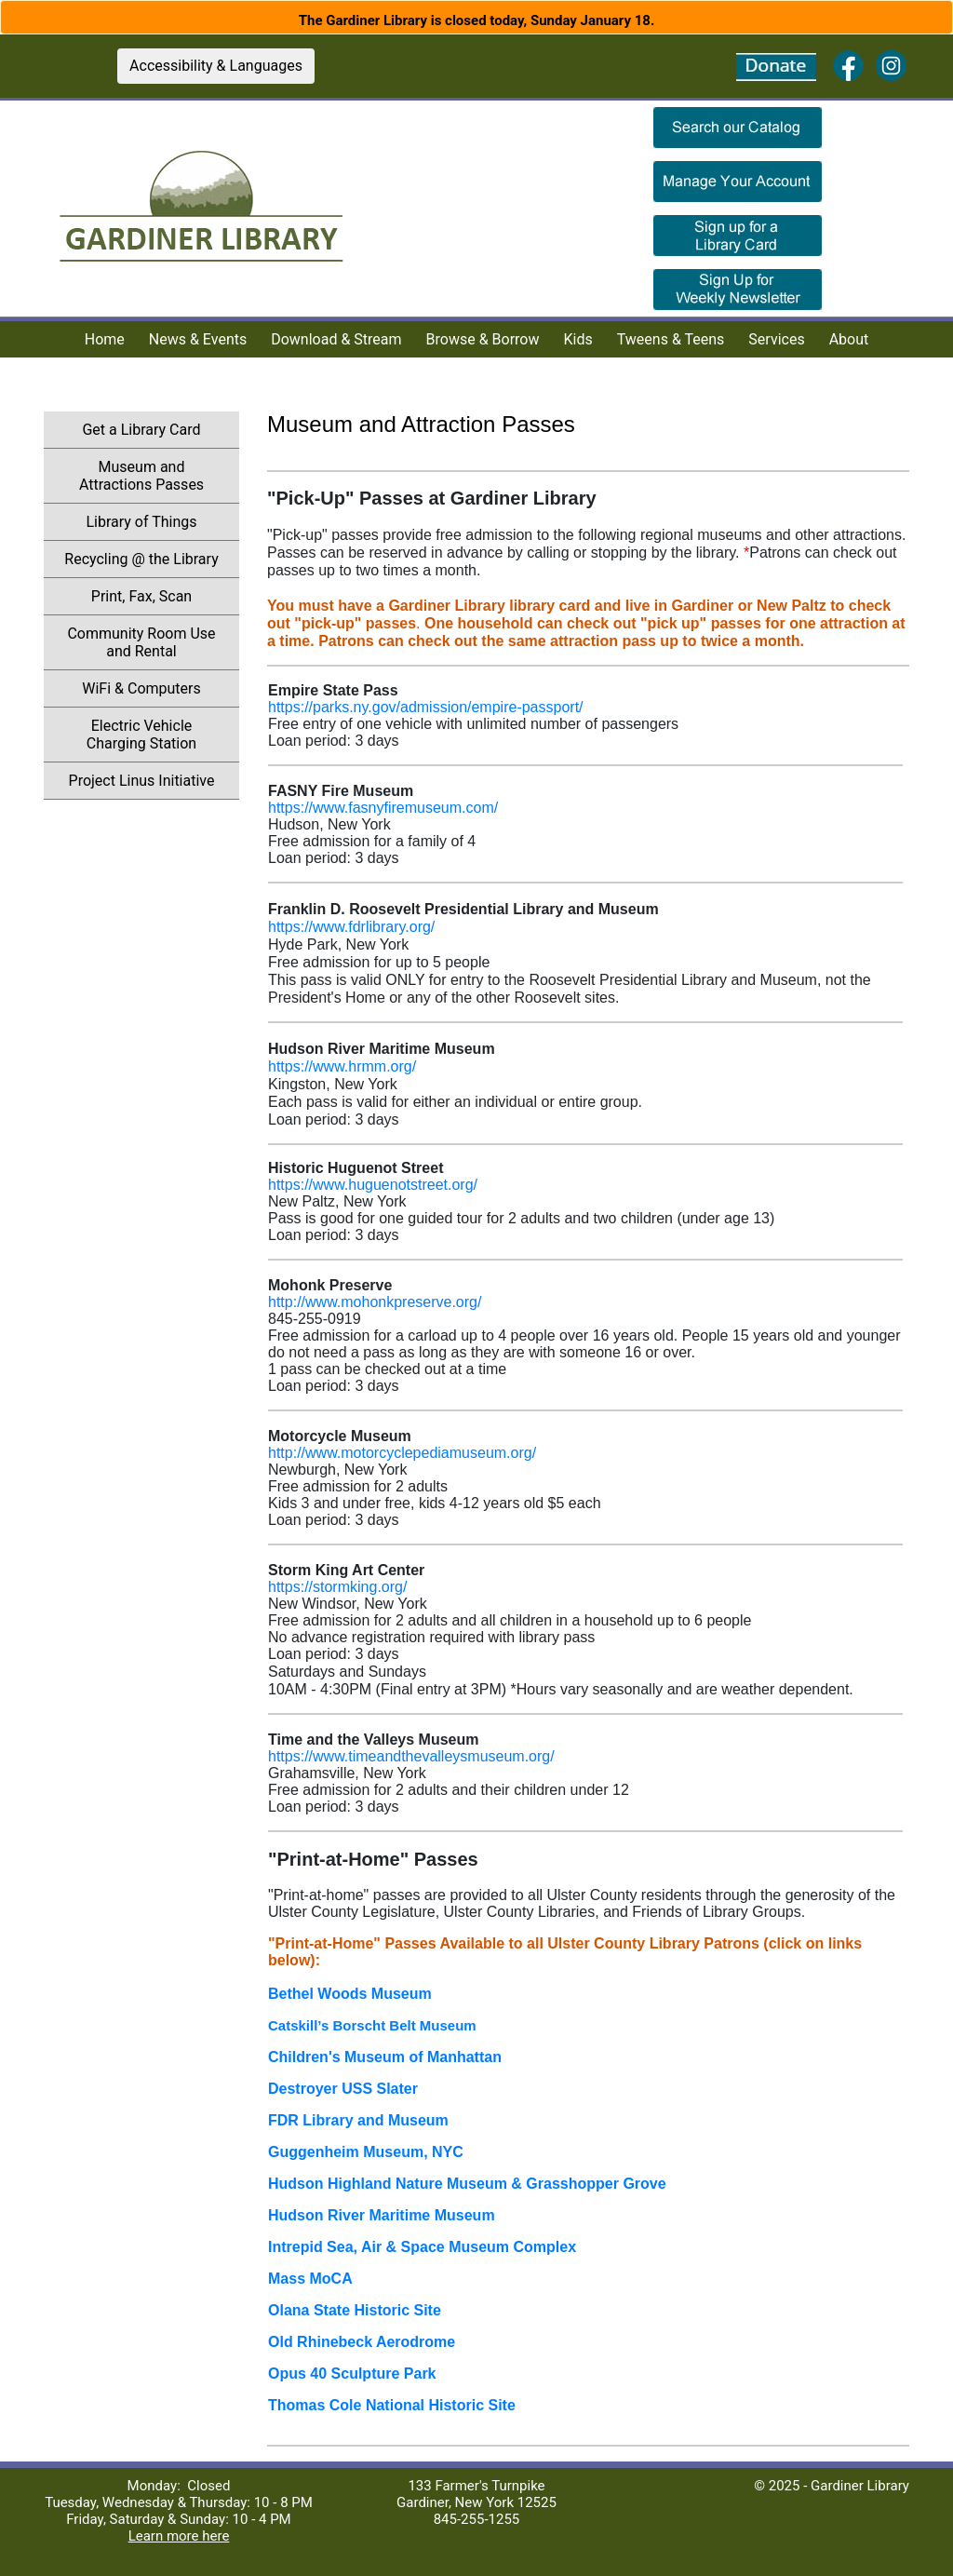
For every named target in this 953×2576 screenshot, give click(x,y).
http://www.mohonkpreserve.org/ (374, 1302)
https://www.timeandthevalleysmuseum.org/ (411, 1756)
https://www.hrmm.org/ (342, 1066)
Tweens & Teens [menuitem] (671, 339)
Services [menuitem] (776, 339)
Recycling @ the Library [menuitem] (141, 559)
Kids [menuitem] (578, 339)
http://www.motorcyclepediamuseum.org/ (402, 1453)
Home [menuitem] (105, 339)
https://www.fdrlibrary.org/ (351, 927)
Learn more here (179, 2536)
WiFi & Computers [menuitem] (141, 688)
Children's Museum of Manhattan (385, 2057)
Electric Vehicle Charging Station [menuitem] (141, 734)
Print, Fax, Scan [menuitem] (141, 596)
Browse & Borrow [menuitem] (483, 339)
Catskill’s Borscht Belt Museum (372, 2025)
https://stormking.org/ (337, 1587)
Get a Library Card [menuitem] (141, 429)
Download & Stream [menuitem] (336, 339)
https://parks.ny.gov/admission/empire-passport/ (426, 707)
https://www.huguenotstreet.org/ (372, 1185)
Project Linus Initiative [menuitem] (142, 780)
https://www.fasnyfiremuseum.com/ (383, 808)
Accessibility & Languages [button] (215, 65)
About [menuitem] (849, 339)
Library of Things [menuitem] (141, 522)
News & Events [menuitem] (198, 339)
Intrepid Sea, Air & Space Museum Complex (422, 2247)
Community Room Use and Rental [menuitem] (141, 642)
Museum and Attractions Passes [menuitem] (141, 475)
